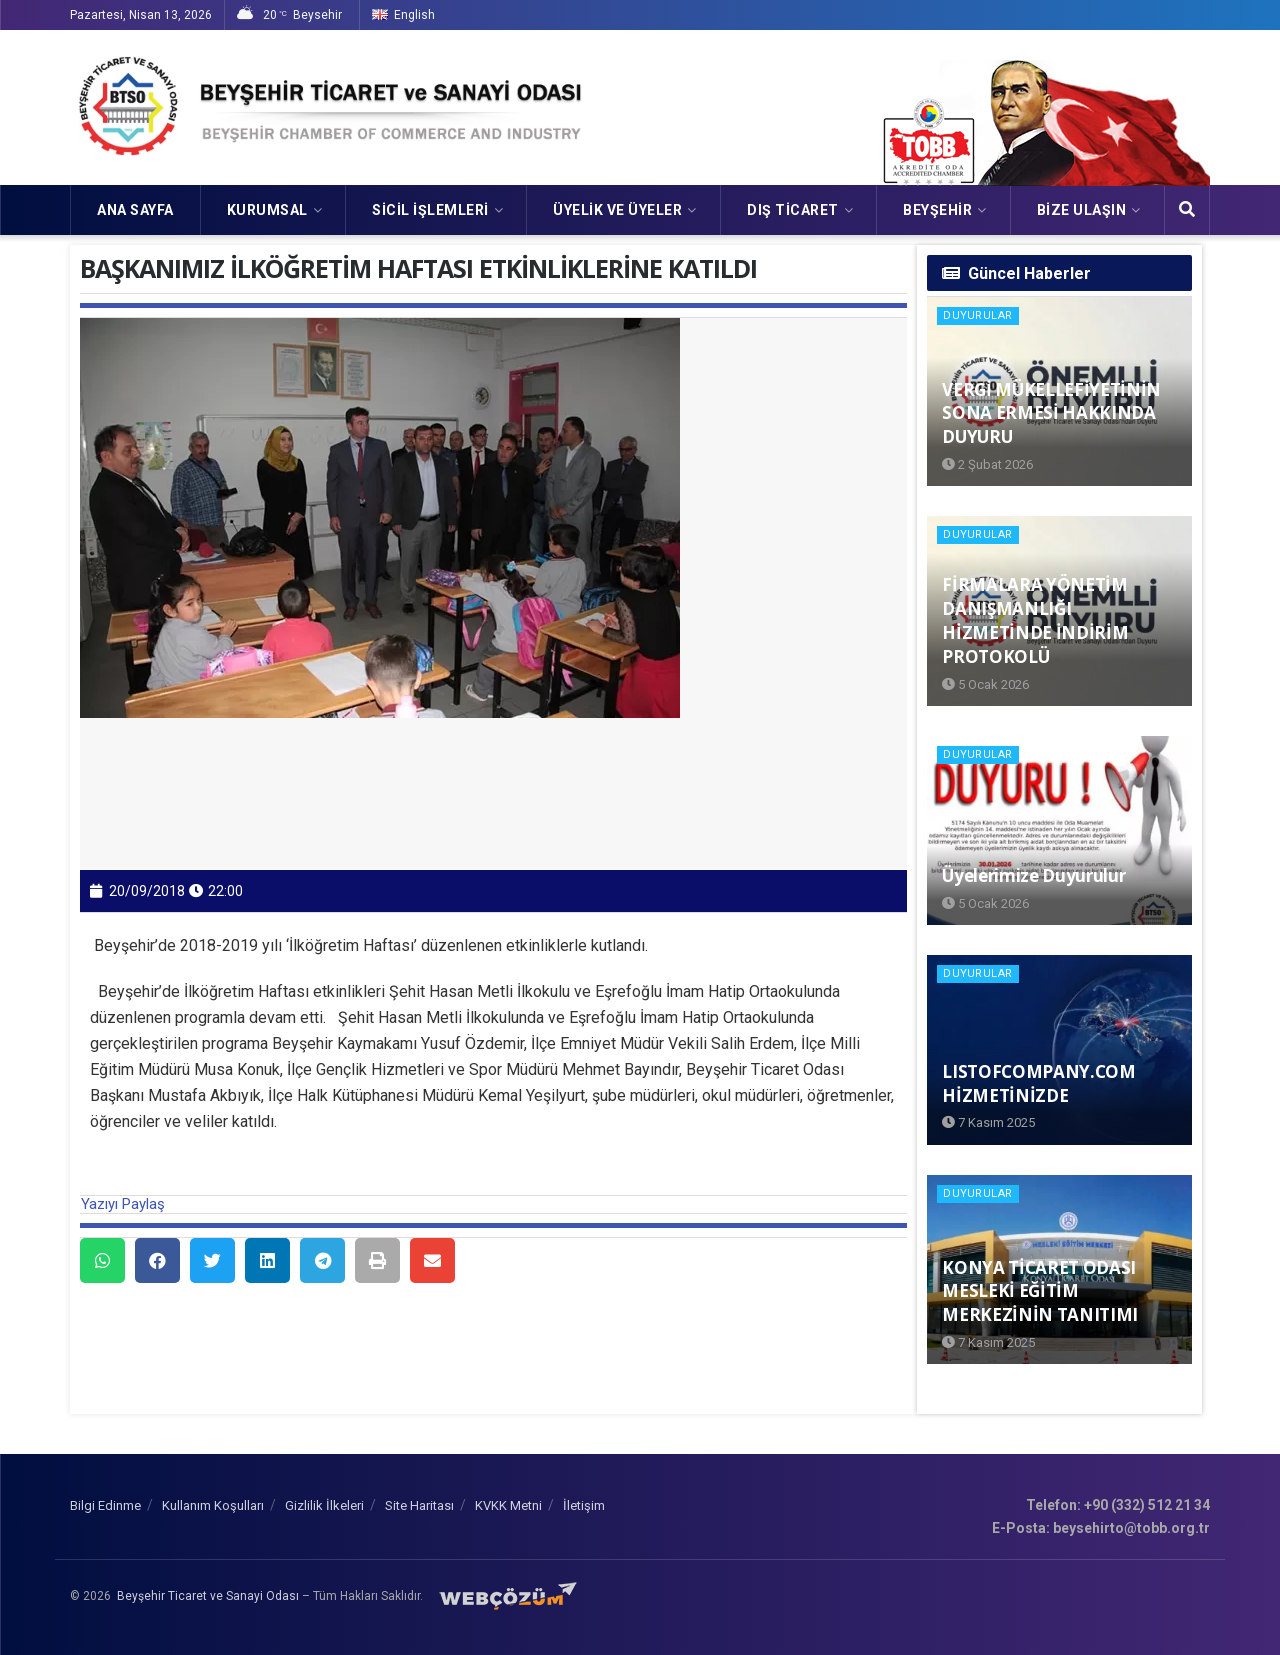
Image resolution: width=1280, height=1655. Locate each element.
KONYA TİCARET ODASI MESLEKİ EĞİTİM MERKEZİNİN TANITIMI (1040, 1291)
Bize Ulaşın (1082, 210)
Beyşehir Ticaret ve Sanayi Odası (208, 1596)
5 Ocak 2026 (985, 684)
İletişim (584, 1505)
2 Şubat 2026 (987, 464)
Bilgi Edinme (105, 1505)
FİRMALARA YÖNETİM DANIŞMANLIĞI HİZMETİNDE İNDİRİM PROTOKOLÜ (1035, 620)
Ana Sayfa (135, 210)
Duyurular (978, 315)
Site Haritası (419, 1505)
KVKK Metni (508, 1505)
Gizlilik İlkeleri (324, 1505)
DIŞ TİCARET (793, 210)
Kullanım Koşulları (213, 1505)
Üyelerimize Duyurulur (1033, 875)
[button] (102, 1260)
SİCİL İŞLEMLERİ (430, 210)
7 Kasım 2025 (988, 1122)
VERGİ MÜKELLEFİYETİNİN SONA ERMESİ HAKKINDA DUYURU (1051, 413)
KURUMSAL (267, 210)
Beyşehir (937, 210)
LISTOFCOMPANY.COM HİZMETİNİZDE (1038, 1083)
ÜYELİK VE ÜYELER (617, 210)
